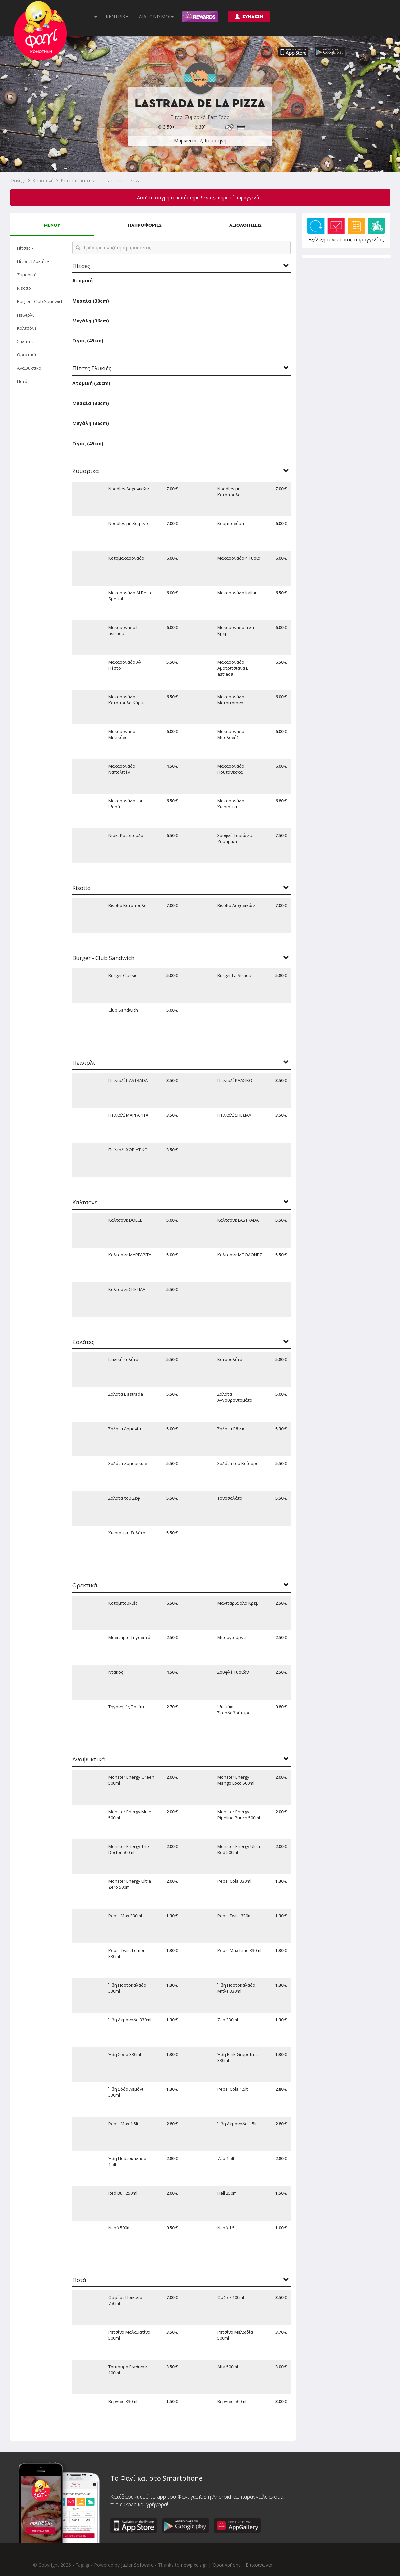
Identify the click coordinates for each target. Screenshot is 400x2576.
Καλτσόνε (27, 328)
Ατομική (82, 280)
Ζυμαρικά (27, 275)
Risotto (24, 288)
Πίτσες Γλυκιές (33, 261)
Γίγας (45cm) (87, 340)
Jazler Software (137, 2565)
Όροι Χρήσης (226, 2565)
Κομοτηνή (43, 180)
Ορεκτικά (26, 355)
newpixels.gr (194, 2565)
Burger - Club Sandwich (40, 301)
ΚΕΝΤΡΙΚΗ (117, 16)
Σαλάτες (25, 341)
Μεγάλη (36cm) (90, 320)
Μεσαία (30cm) (90, 300)
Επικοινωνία (259, 2565)
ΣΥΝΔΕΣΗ (249, 16)
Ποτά (22, 381)
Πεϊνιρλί (25, 315)
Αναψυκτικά (29, 368)
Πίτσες (25, 248)
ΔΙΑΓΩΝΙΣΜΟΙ (156, 16)
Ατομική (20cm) (91, 383)
